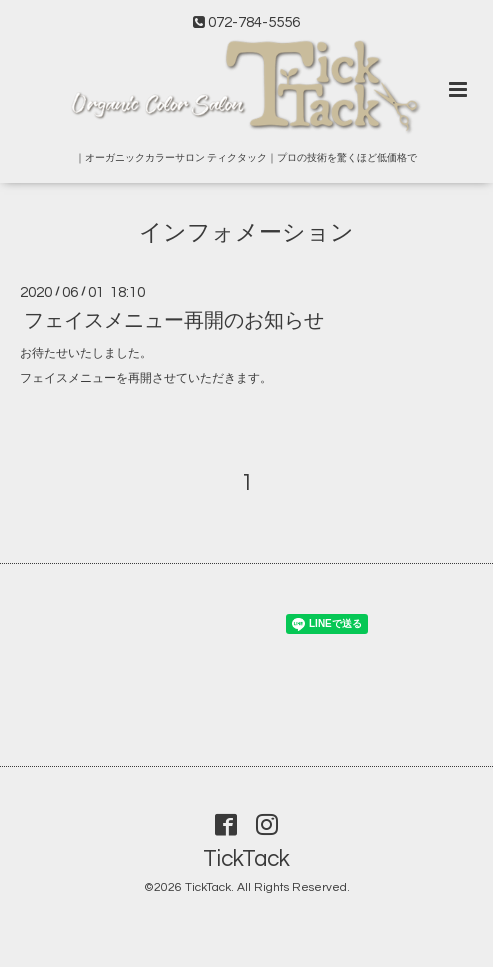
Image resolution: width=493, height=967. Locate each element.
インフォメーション (246, 233)
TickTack (246, 859)
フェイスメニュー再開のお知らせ (174, 321)
